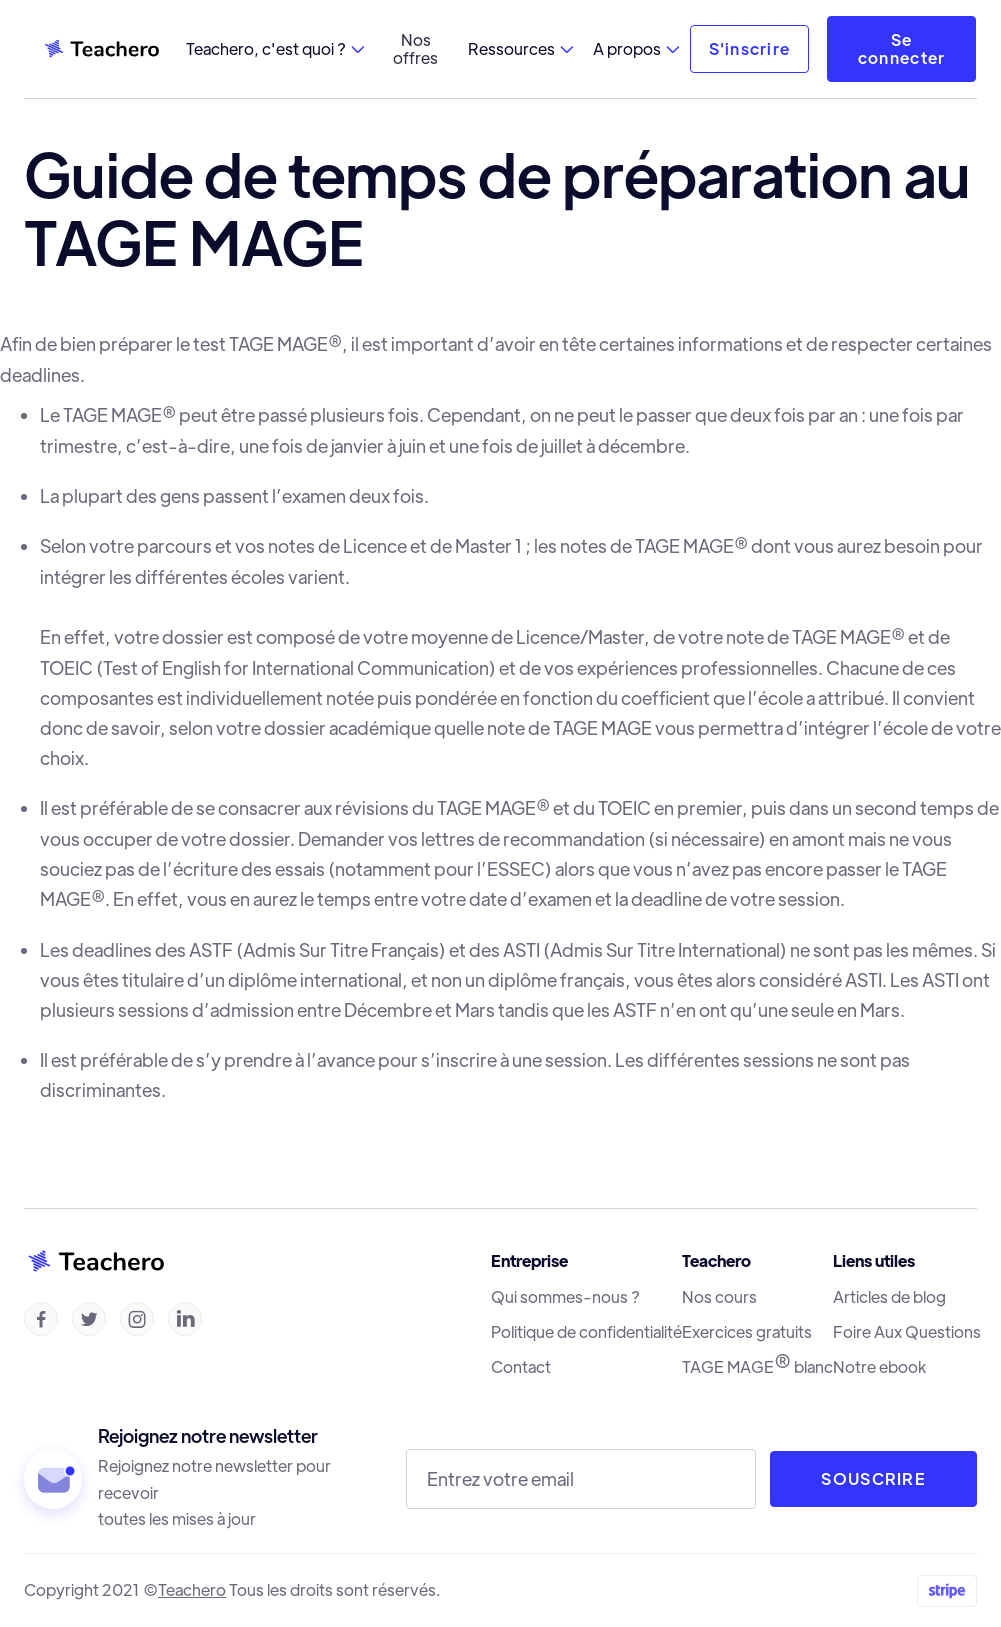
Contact (521, 1367)
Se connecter (902, 48)
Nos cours (719, 1297)
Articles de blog (889, 1297)
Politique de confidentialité (586, 1332)
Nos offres (415, 48)
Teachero (192, 1589)
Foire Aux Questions (907, 1332)
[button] (275, 49)
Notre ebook (879, 1367)
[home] (100, 49)
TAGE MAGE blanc (757, 1366)
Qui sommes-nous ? (565, 1297)
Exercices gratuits (747, 1332)
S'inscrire (750, 48)
